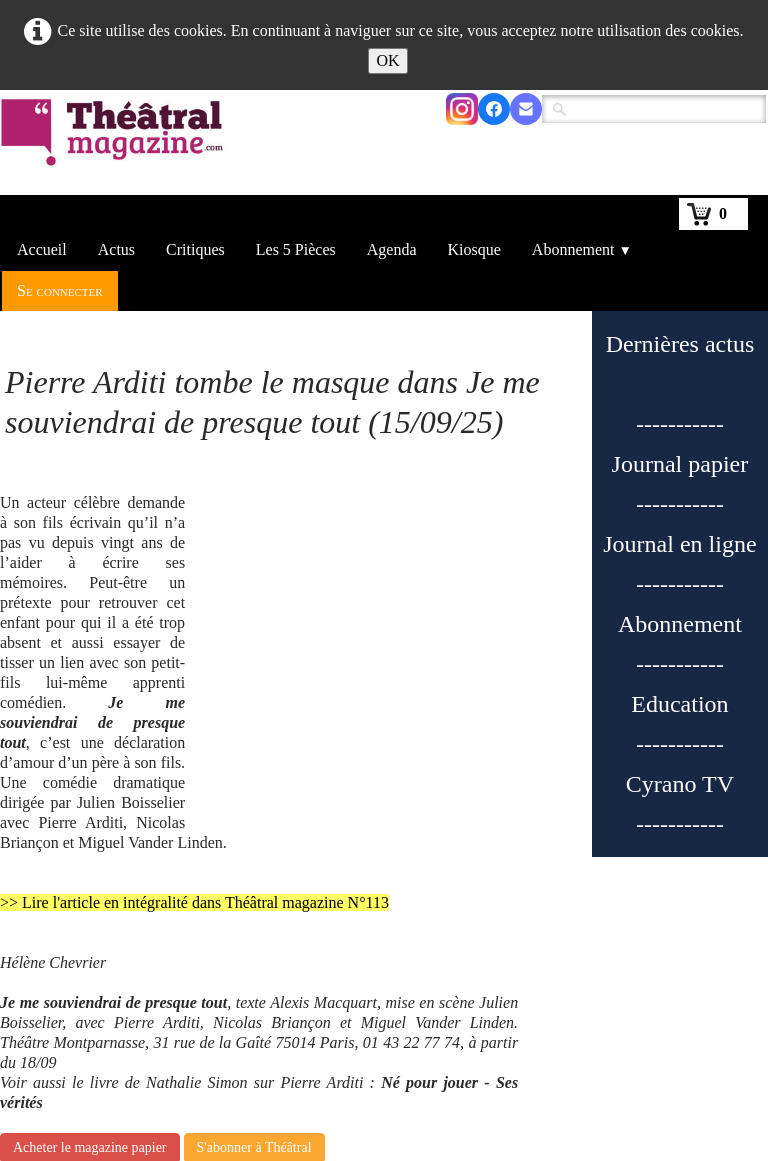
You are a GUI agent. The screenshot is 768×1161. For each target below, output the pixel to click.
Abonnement (582, 249)
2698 (698, 1036)
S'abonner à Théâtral (254, 927)
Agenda (392, 249)
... (369, 1036)
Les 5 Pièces (296, 249)
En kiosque (305, 1109)
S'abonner (301, 1129)
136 (608, 1036)
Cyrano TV (680, 784)
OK (387, 60)
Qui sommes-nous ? (331, 1089)
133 (461, 1036)
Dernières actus (680, 344)
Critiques (195, 249)
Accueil (42, 249)
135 (559, 1036)
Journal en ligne (679, 544)
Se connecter (60, 290)
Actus (116, 249)
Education (679, 704)
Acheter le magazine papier (90, 927)
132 (412, 1036)
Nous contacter (570, 1089)
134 (510, 1036)
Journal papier (680, 464)
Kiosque (474, 249)
